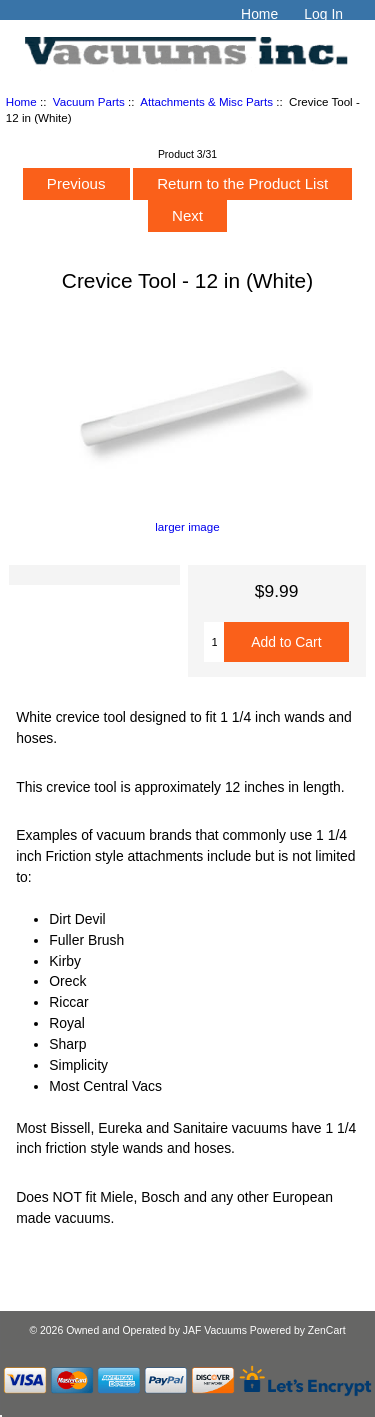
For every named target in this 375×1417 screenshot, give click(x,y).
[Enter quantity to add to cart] (214, 642)
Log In (323, 14)
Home (259, 14)
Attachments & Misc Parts (206, 101)
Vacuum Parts (89, 101)
